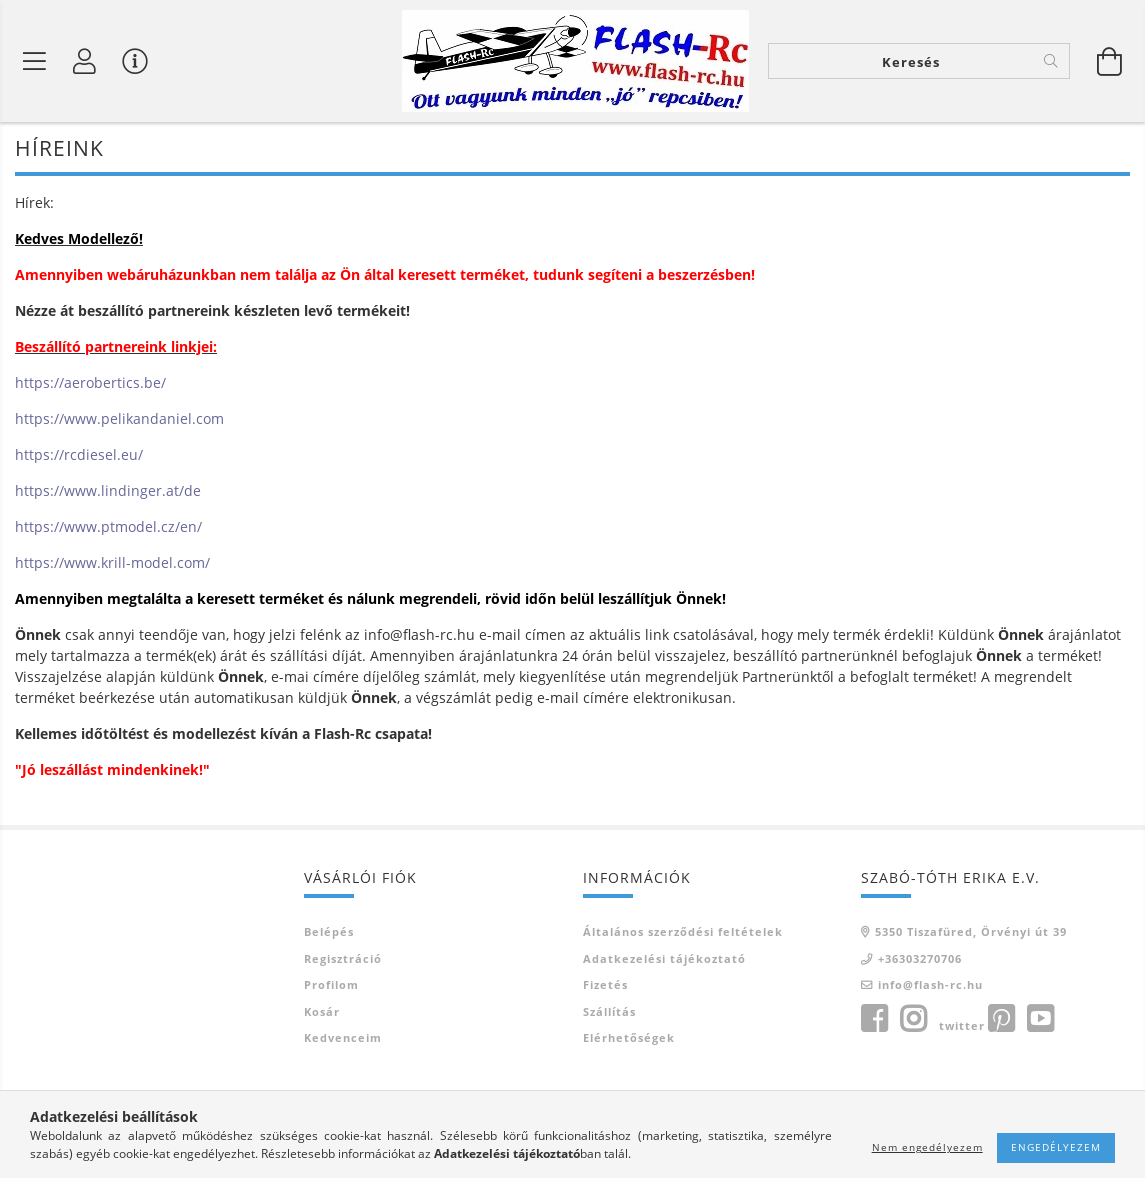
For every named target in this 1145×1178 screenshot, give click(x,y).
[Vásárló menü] (135, 61)
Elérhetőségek (629, 1039)
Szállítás (609, 1012)
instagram (913, 1020)
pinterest (1001, 1020)
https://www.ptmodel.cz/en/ (108, 528)
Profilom (331, 986)
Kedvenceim (343, 1039)
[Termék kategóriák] (35, 61)
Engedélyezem (1056, 1147)
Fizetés (605, 986)
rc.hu (457, 636)
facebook (874, 1020)
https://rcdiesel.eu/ (79, 456)
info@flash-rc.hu (930, 986)
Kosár (322, 1012)
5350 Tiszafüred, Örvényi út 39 (971, 933)
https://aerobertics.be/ (90, 384)
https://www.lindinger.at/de (108, 492)
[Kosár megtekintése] (1110, 61)
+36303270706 (920, 959)
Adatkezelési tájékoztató (664, 959)
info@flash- (402, 636)
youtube (1040, 1020)
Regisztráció (343, 959)
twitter (962, 1026)
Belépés (329, 933)
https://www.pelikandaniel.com (119, 420)
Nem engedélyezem (927, 1147)
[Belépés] (85, 61)
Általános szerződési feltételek (683, 933)
